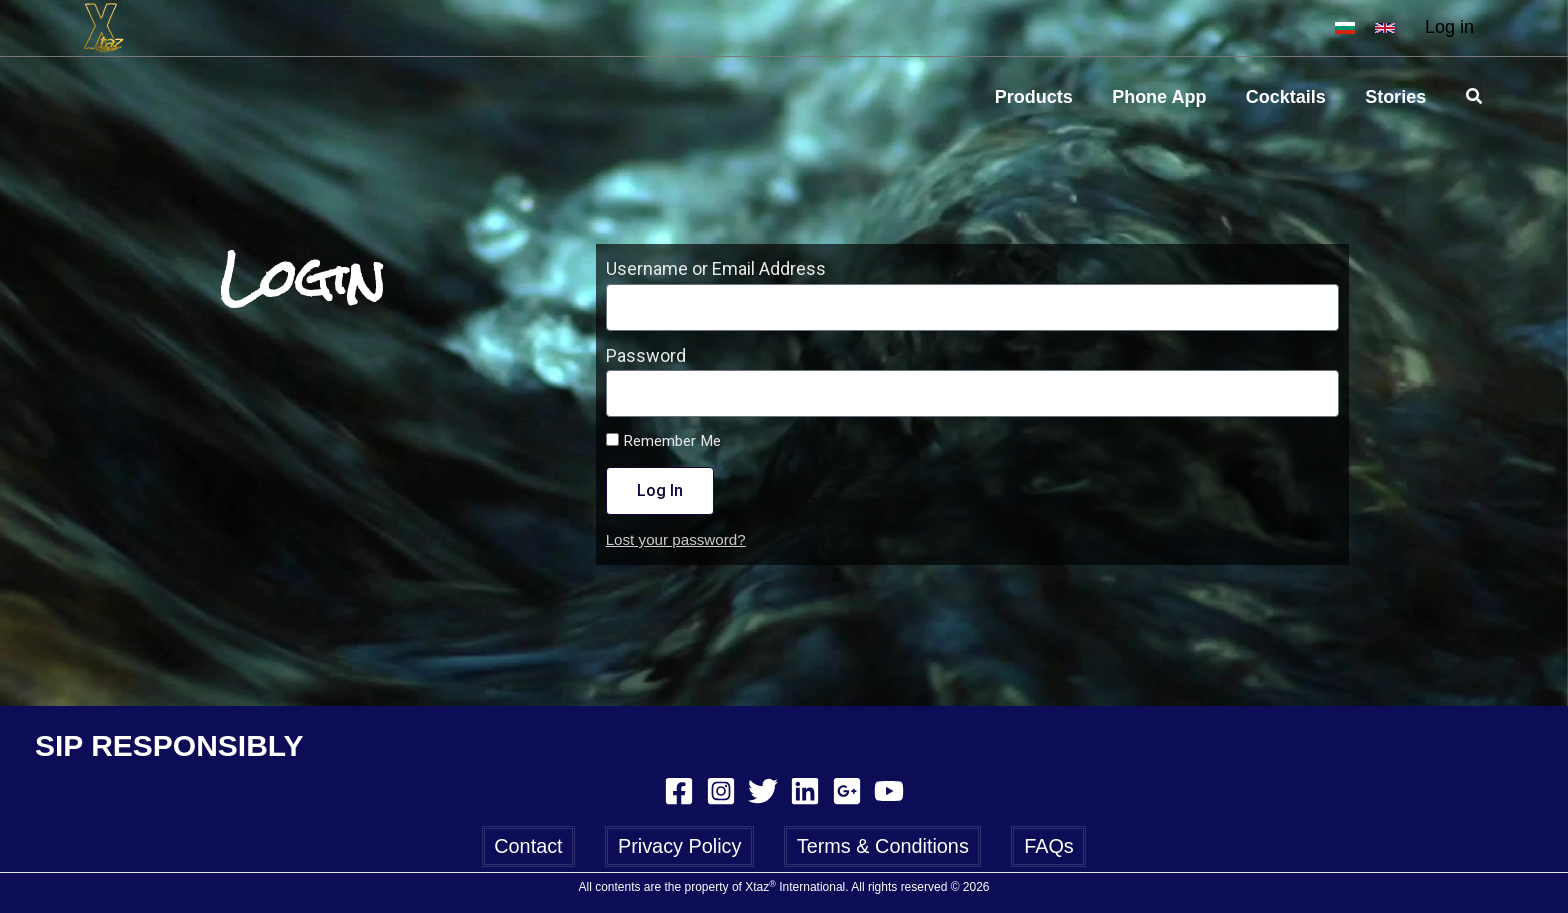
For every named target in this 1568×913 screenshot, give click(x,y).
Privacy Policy (681, 845)
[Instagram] (721, 790)
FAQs (1045, 845)
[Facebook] (679, 790)
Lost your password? (676, 539)
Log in (1449, 27)
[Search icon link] (1475, 97)
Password (646, 355)
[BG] (1345, 28)
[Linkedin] (805, 790)
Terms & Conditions (881, 845)
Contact (532, 845)
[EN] (1385, 28)
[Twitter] (763, 790)
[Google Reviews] (847, 790)
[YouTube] (889, 790)
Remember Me (663, 441)
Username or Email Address (716, 268)
